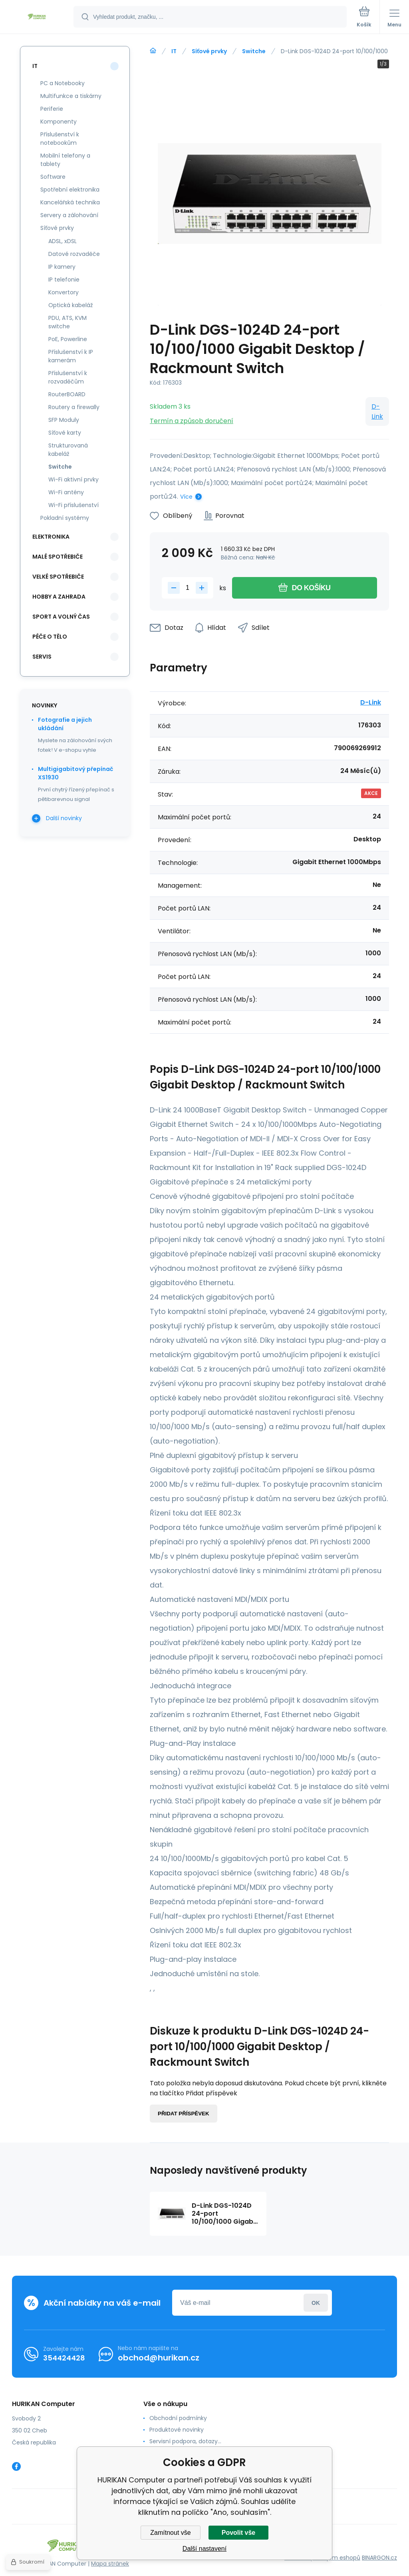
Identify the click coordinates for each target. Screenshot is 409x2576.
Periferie (51, 109)
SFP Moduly (63, 420)
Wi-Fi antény (66, 492)
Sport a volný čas (61, 617)
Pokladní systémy (64, 518)
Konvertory (63, 292)
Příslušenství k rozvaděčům (67, 377)
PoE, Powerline (67, 339)
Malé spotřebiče (57, 557)
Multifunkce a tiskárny (70, 96)
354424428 (64, 2358)
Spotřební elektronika (69, 190)
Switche (254, 51)
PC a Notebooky (62, 83)
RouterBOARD (66, 394)
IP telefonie (63, 280)
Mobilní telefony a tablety (65, 160)
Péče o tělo (49, 637)
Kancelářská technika (70, 202)
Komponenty (58, 122)
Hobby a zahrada (58, 597)
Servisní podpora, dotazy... (185, 2441)
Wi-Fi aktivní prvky (73, 479)
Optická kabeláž (70, 305)
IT (174, 51)
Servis (42, 657)
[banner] (37, 17)
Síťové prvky (209, 51)
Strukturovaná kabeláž (68, 449)
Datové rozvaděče (74, 254)
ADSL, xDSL (62, 241)
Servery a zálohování (69, 215)
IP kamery (61, 267)
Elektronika (50, 537)
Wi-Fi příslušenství (73, 505)
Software (53, 177)
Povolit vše (238, 2532)
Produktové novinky (176, 2430)
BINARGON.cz (379, 2558)
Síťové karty (64, 433)
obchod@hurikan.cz (158, 2357)
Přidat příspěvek (183, 2114)
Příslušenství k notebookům (59, 138)
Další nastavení (204, 2548)
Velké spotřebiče (58, 577)
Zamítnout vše (170, 2532)
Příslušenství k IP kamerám (70, 356)
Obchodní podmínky (178, 2418)
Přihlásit (316, 2303)
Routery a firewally (73, 407)
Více (186, 497)
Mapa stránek (110, 2564)
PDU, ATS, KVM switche (67, 322)
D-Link (377, 411)
